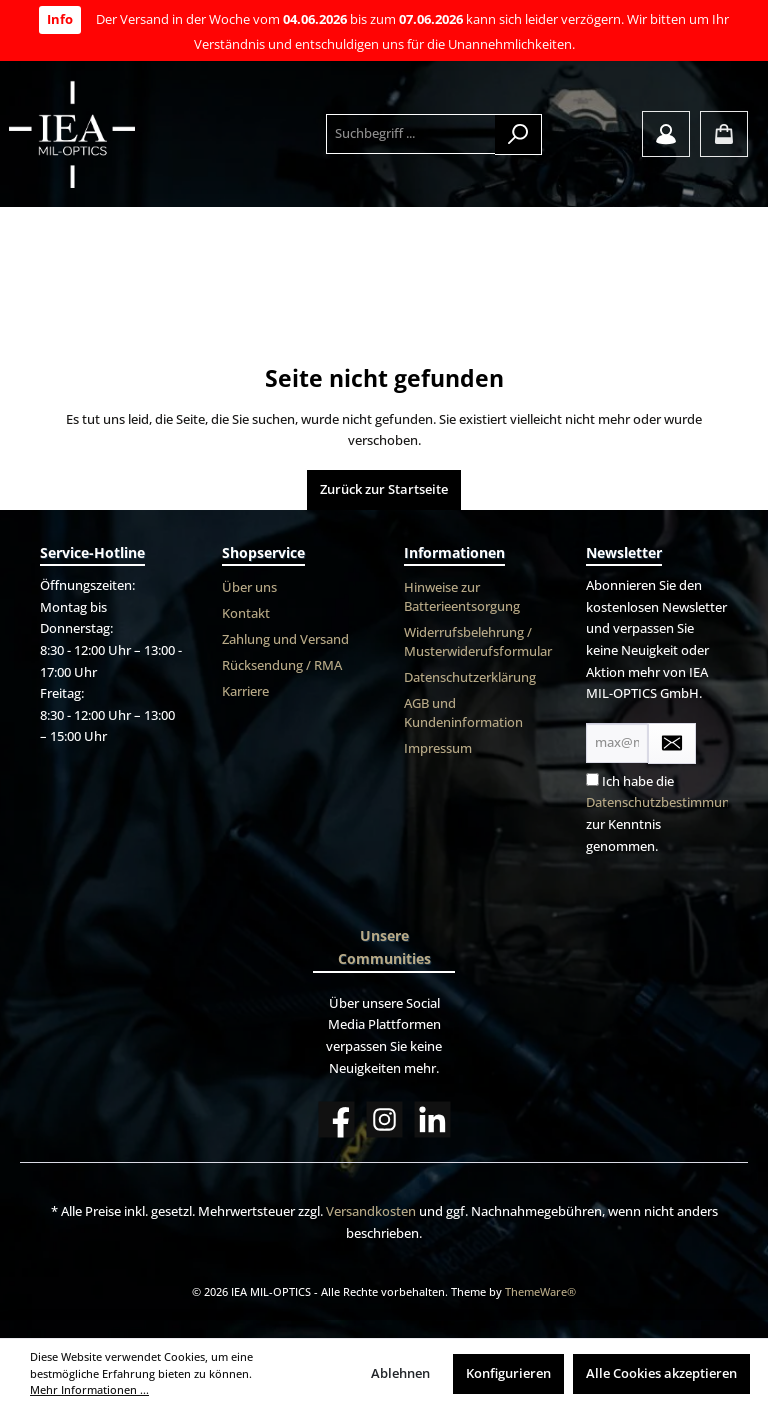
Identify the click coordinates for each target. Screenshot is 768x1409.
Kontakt (246, 613)
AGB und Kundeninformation (463, 713)
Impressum (438, 748)
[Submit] (672, 743)
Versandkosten (371, 1211)
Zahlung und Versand (285, 639)
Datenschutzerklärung (470, 677)
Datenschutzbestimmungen (669, 802)
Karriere (245, 691)
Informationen (454, 552)
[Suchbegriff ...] (411, 134)
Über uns (249, 587)
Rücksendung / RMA (282, 665)
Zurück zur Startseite (384, 489)
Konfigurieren (508, 1373)
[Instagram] (384, 1119)
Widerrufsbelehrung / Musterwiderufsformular (478, 642)
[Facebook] (336, 1119)
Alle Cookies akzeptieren (661, 1373)
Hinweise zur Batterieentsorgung (462, 597)
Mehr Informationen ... (89, 1389)
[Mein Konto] (666, 134)
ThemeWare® (540, 1291)
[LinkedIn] (432, 1119)
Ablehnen (400, 1373)
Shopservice (263, 552)
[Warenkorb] (724, 134)
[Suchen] (518, 134)
